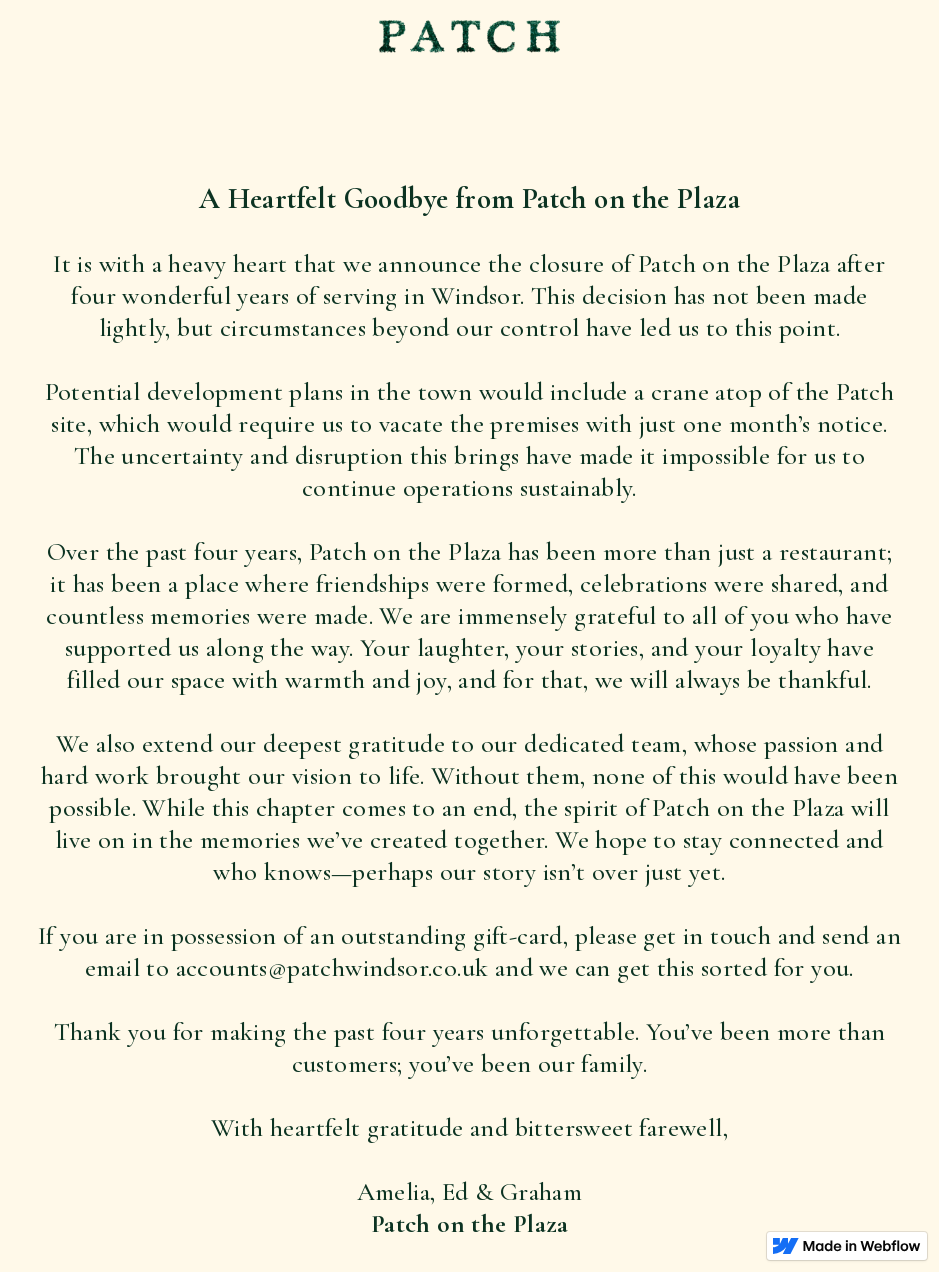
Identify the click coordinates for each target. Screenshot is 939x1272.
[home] (469, 38)
